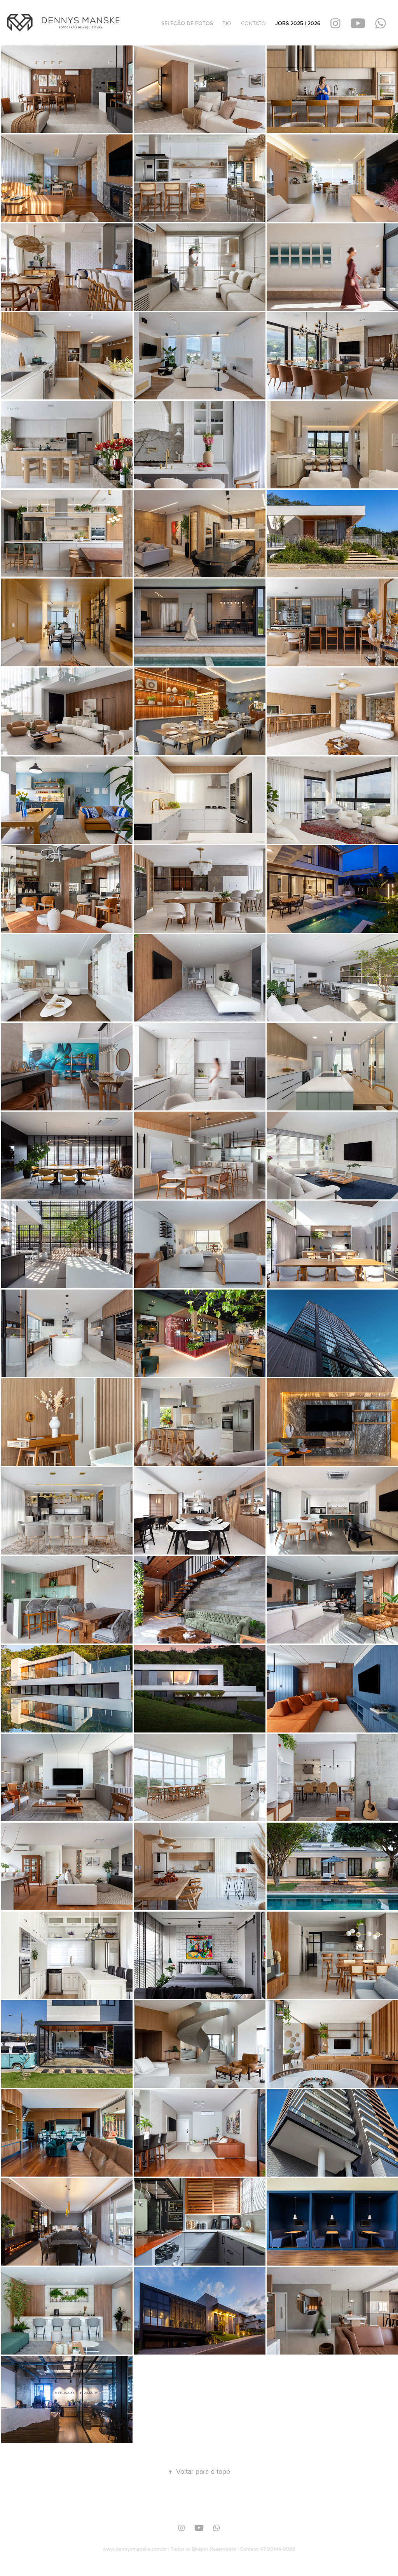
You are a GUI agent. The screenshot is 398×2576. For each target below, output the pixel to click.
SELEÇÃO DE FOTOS (187, 23)
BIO (226, 23)
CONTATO (253, 23)
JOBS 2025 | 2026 (297, 23)
